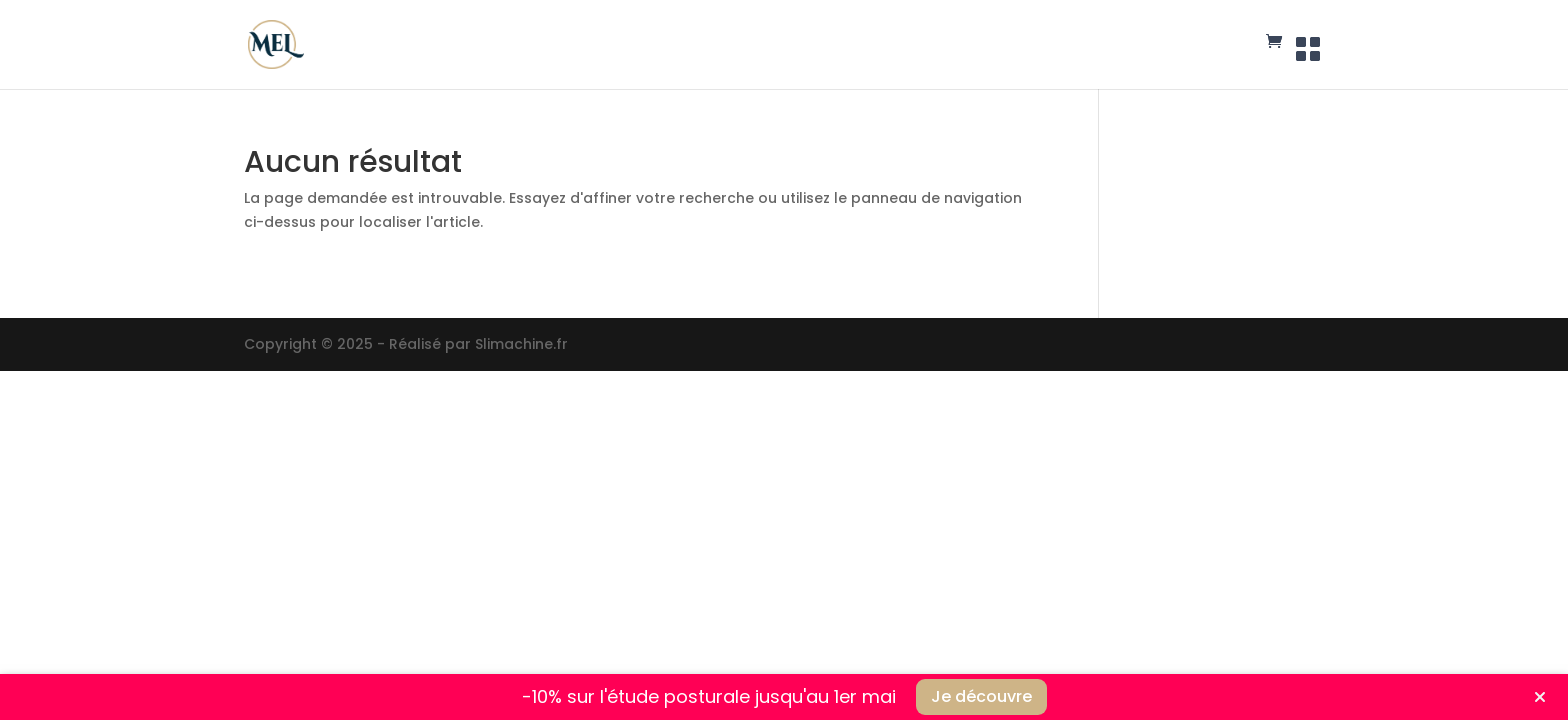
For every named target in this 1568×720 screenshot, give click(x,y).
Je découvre (981, 696)
